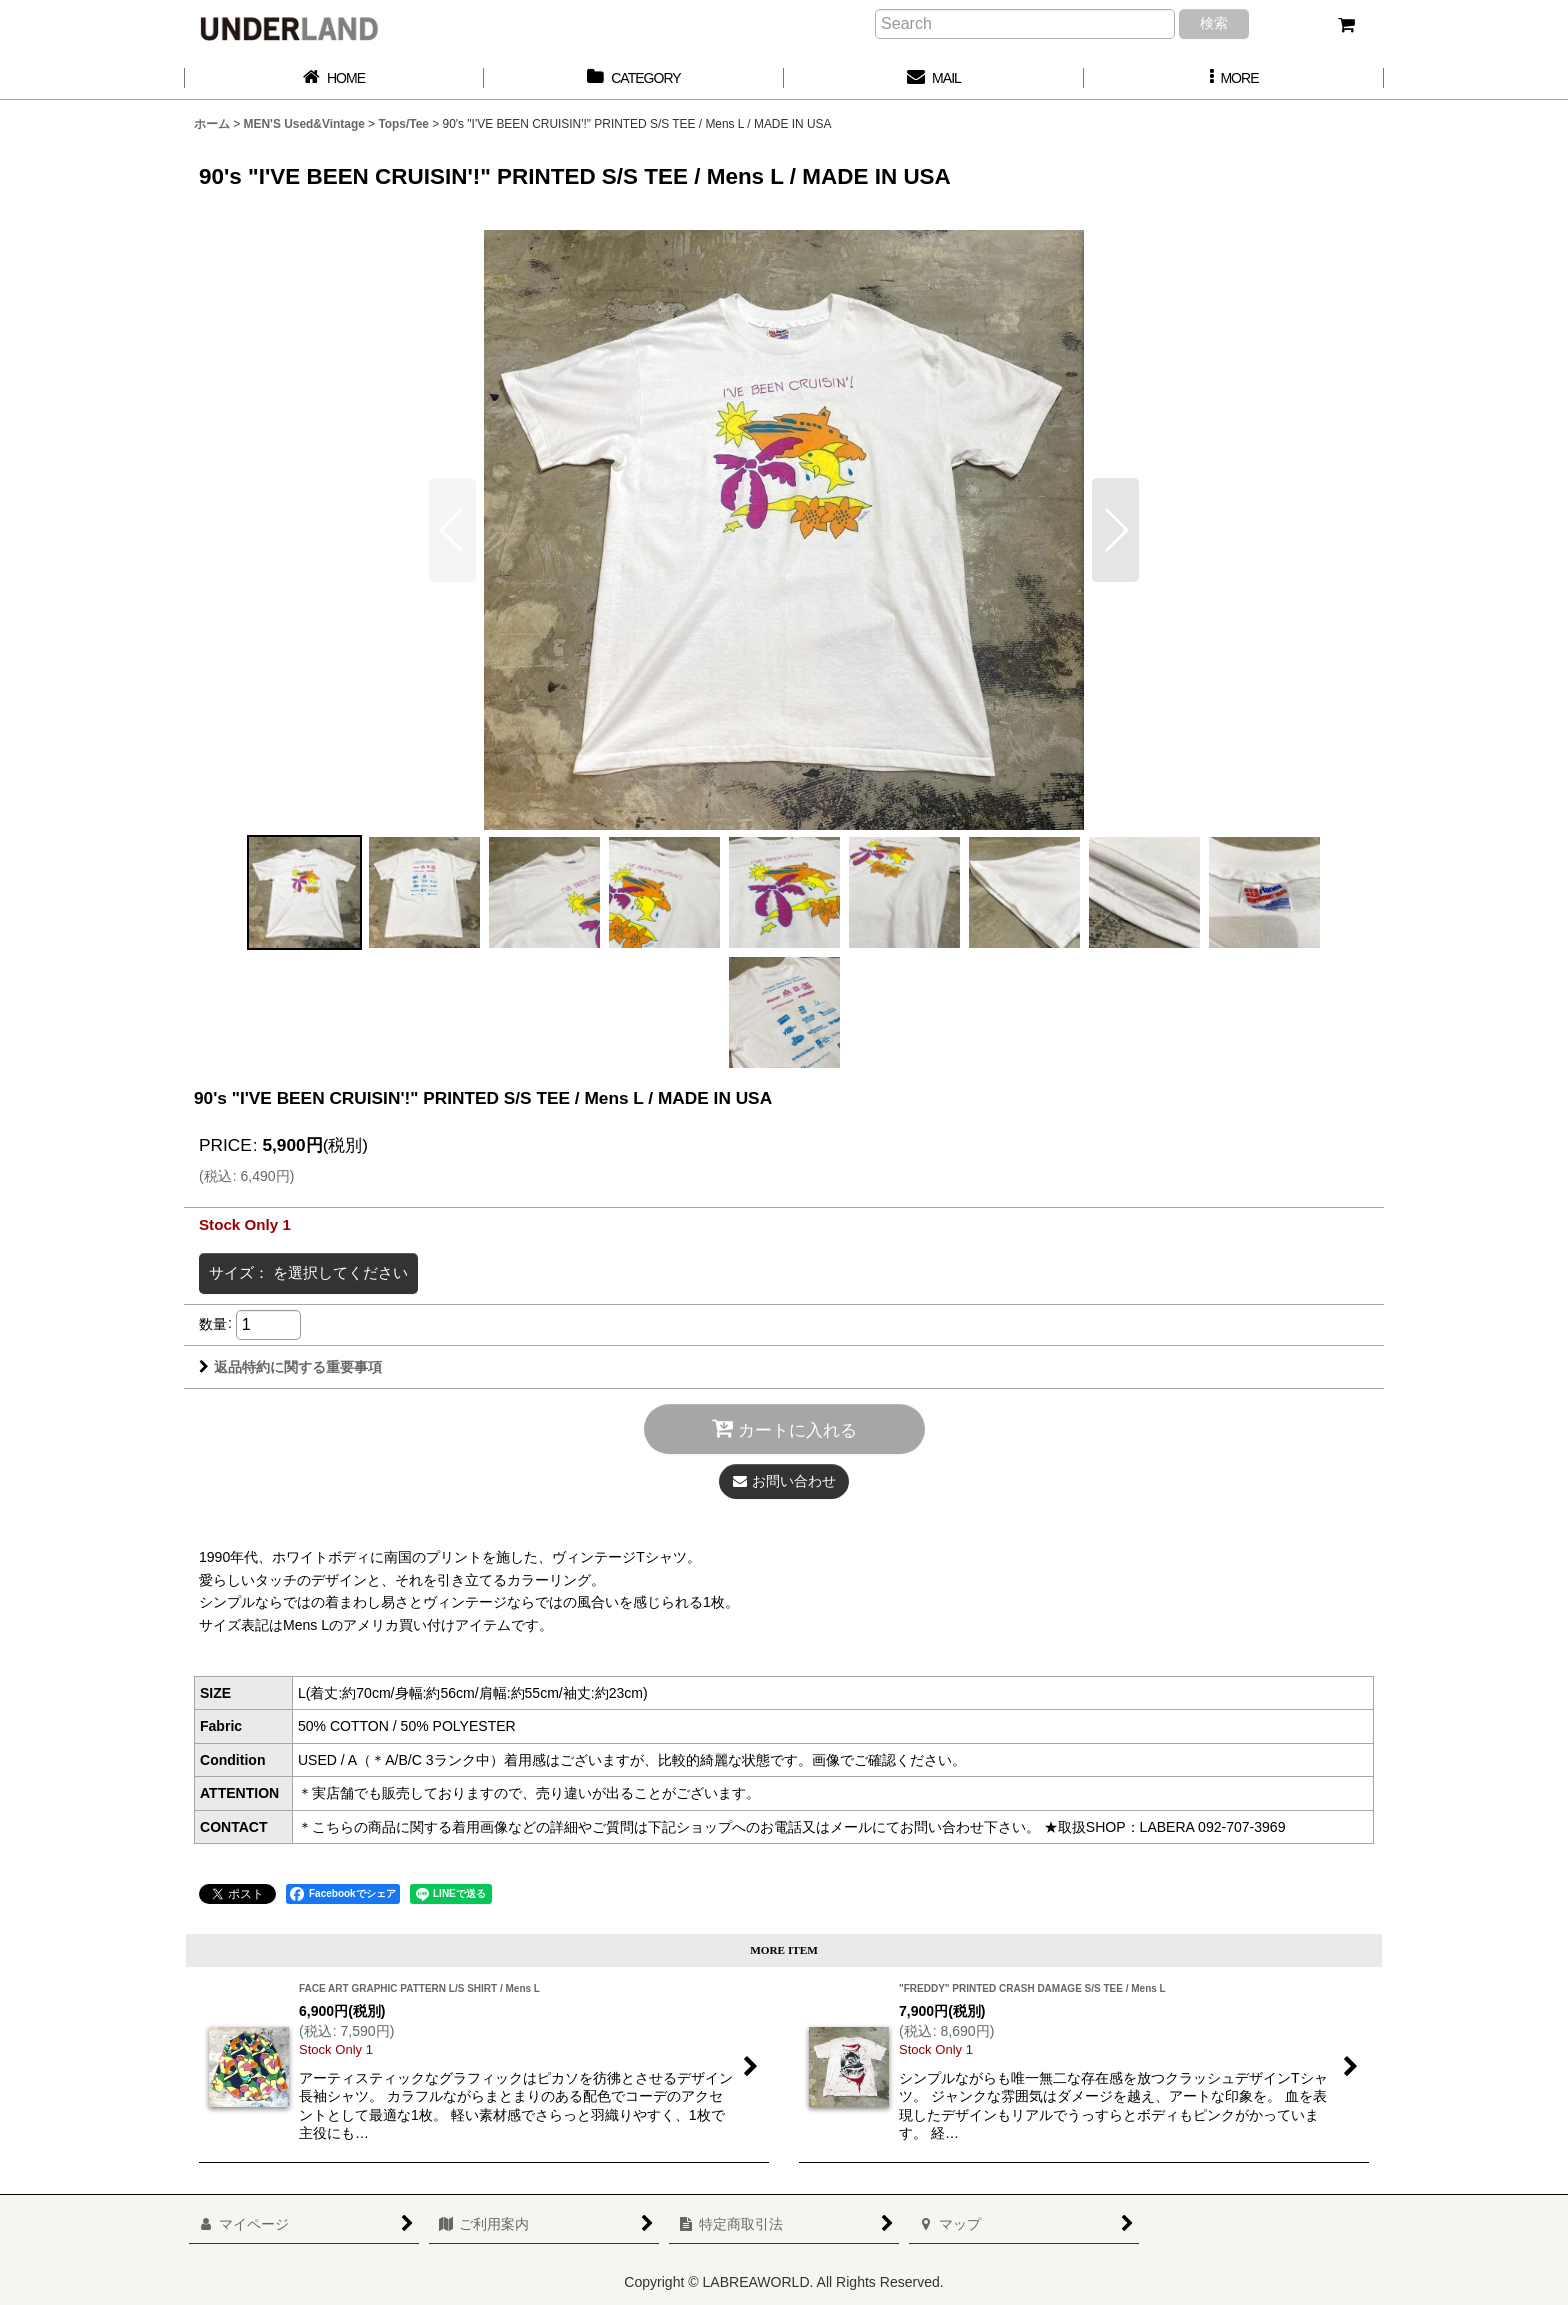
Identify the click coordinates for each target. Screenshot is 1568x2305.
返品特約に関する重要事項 (290, 1367)
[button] (1234, 78)
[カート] (1346, 25)
